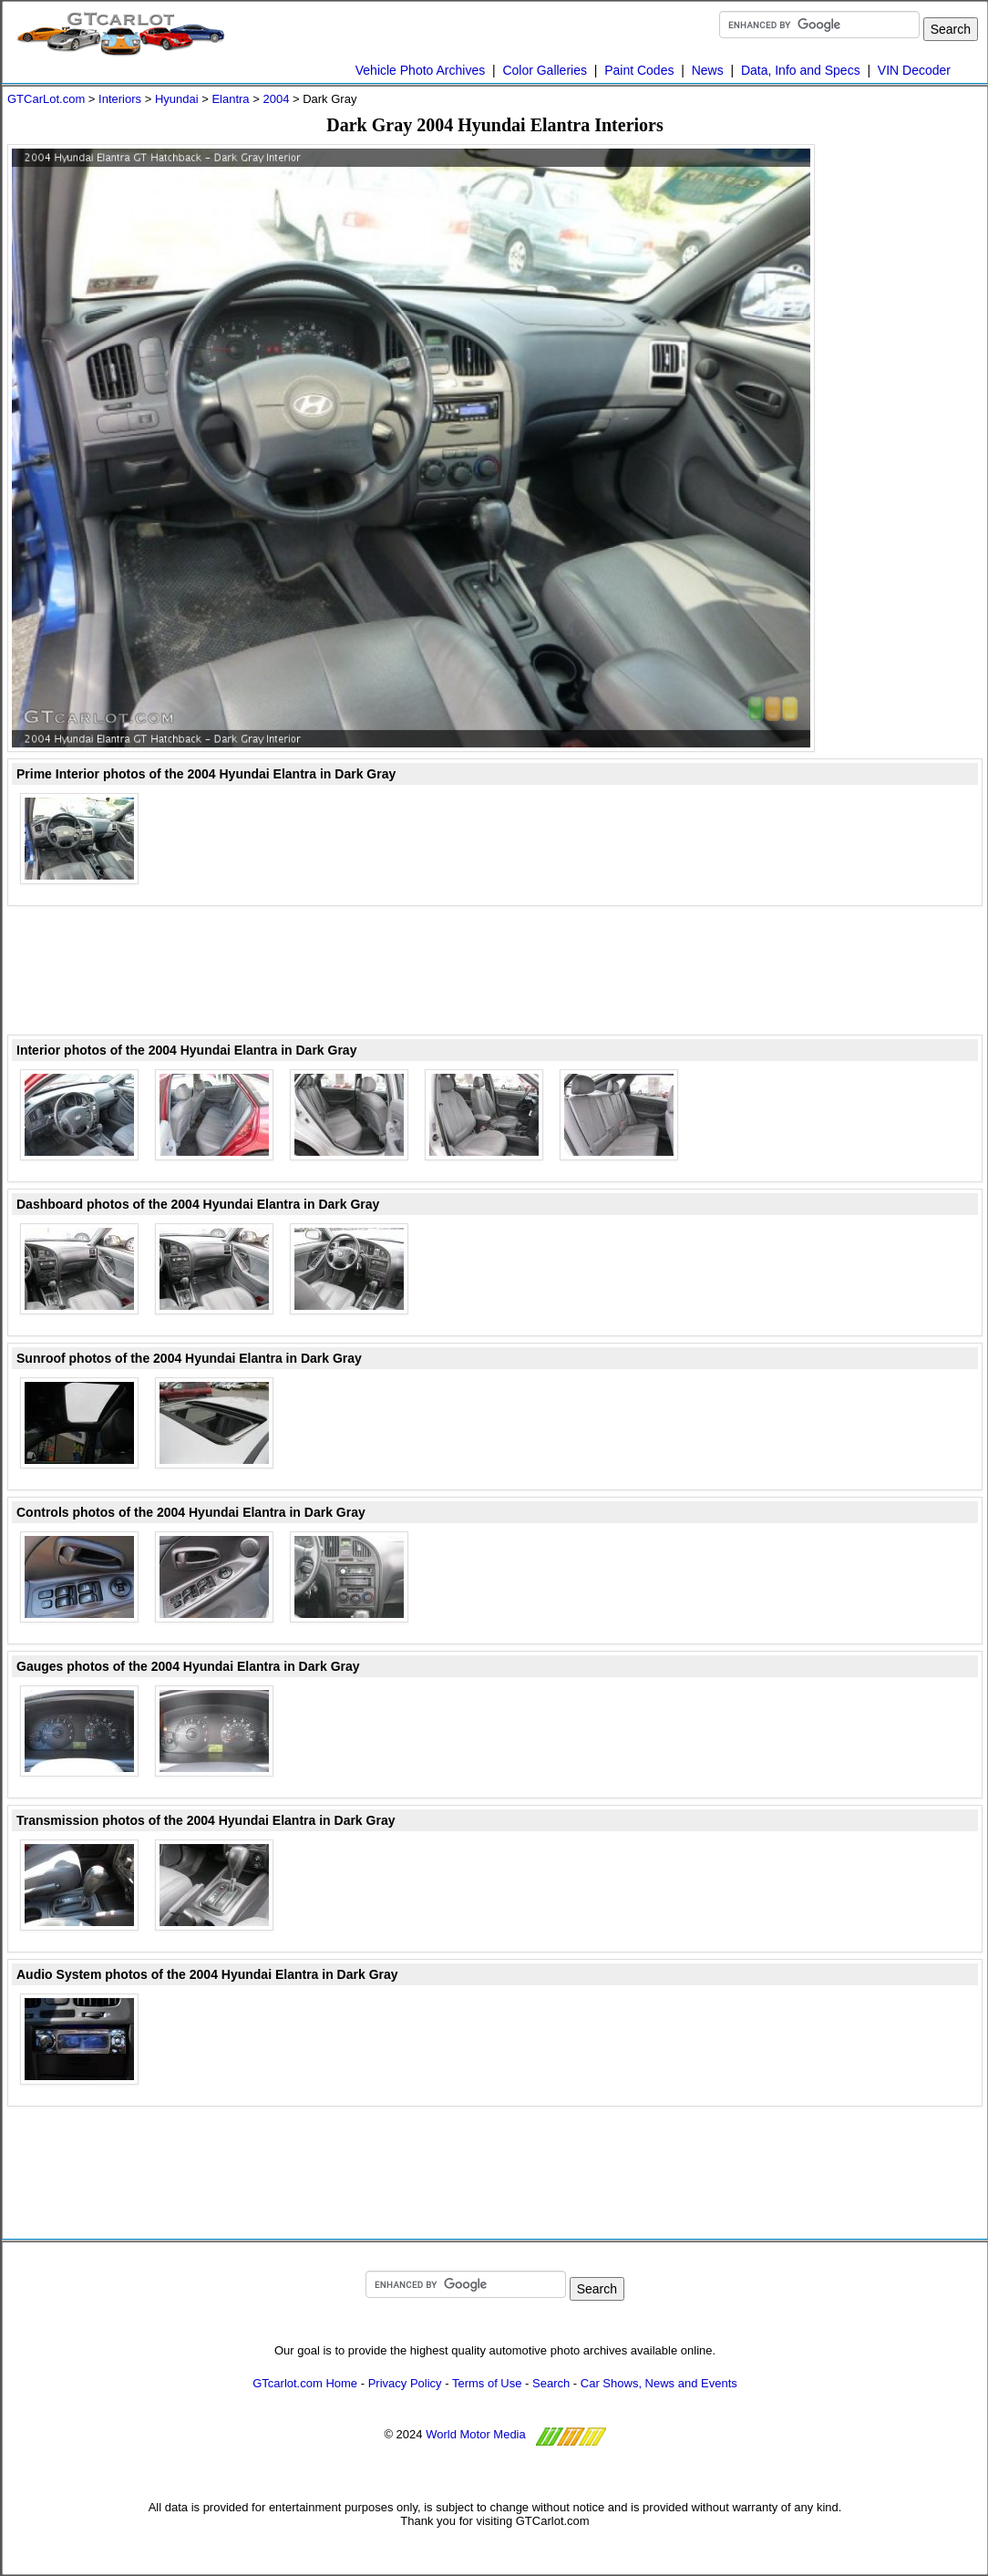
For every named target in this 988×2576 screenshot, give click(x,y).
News (708, 70)
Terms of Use (487, 2383)
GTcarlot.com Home (304, 2383)
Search (551, 2383)
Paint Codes (639, 70)
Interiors (119, 99)
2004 (275, 99)
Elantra (230, 99)
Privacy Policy (405, 2383)
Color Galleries (544, 70)
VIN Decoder (914, 70)
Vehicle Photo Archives (420, 70)
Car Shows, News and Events (659, 2383)
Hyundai (177, 99)
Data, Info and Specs (800, 70)
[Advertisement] (495, 972)
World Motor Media (476, 2434)
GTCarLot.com (46, 99)
